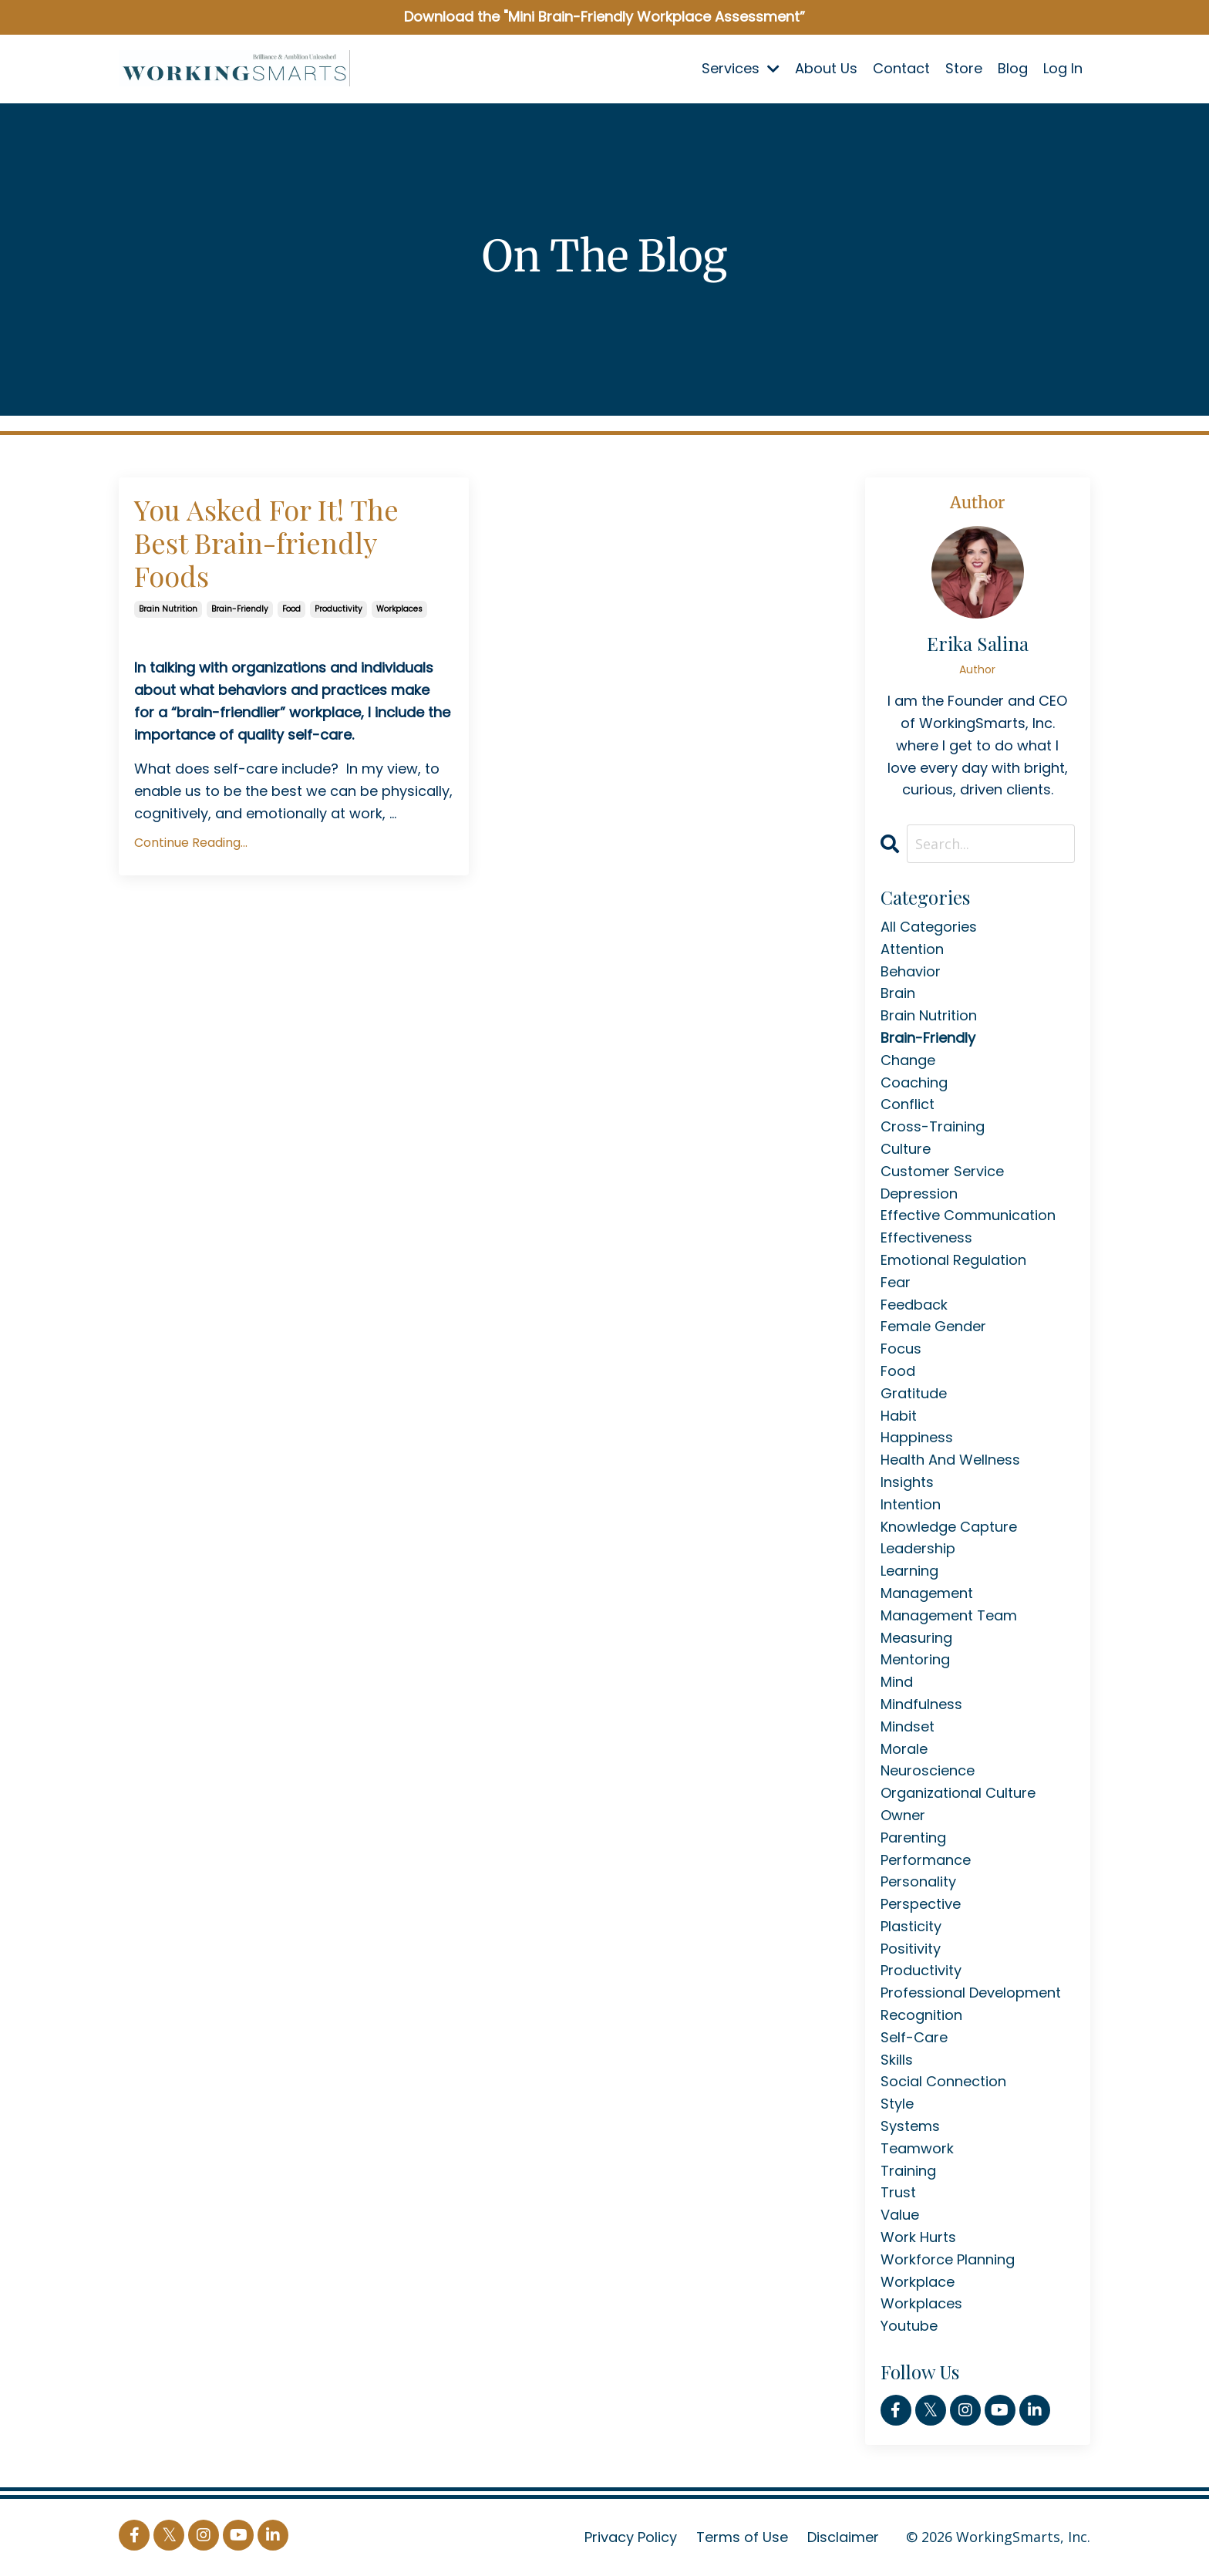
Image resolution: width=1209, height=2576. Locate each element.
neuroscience (928, 1770)
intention (911, 1504)
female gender (933, 1326)
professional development (971, 1992)
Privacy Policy (630, 2537)
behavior (911, 971)
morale (904, 1748)
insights (907, 1482)
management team (949, 1615)
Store (963, 68)
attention (912, 949)
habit (899, 1415)
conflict (908, 1104)
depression (919, 1193)
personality (918, 1881)
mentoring (915, 1659)
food (291, 609)
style (897, 2103)
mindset (908, 1726)
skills (897, 2059)
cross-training (933, 1126)
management (927, 1593)
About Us (826, 68)
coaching (914, 1082)
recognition (921, 2015)
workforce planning (948, 2259)
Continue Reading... (191, 842)
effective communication (968, 1215)
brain (898, 993)
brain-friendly (239, 609)
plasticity (911, 1926)
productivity (338, 609)
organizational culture (958, 1792)
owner (903, 1815)
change (908, 1060)
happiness (917, 1437)
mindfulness (921, 1704)
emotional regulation (953, 1259)
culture (906, 1148)
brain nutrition (168, 609)
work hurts (918, 2237)
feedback (914, 1304)
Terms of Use (742, 2537)
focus (901, 1348)
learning (909, 1570)
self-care (914, 2037)
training (908, 2170)
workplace (918, 2281)
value (900, 2214)
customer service (942, 1171)
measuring (916, 1637)
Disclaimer (843, 2537)
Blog (1013, 68)
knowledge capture (949, 1526)
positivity (911, 1948)
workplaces (399, 609)
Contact (901, 68)
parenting (913, 1837)
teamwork (917, 2148)
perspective (921, 1903)
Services (741, 68)
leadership (918, 1548)
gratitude (914, 1393)
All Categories (929, 926)
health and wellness (950, 1459)
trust (898, 2192)
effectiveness (926, 1237)
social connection (943, 2081)
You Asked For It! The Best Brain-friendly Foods (266, 543)
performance (926, 1860)
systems (910, 2126)
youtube (909, 2325)
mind (897, 1681)
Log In (1063, 68)
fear (896, 1282)
